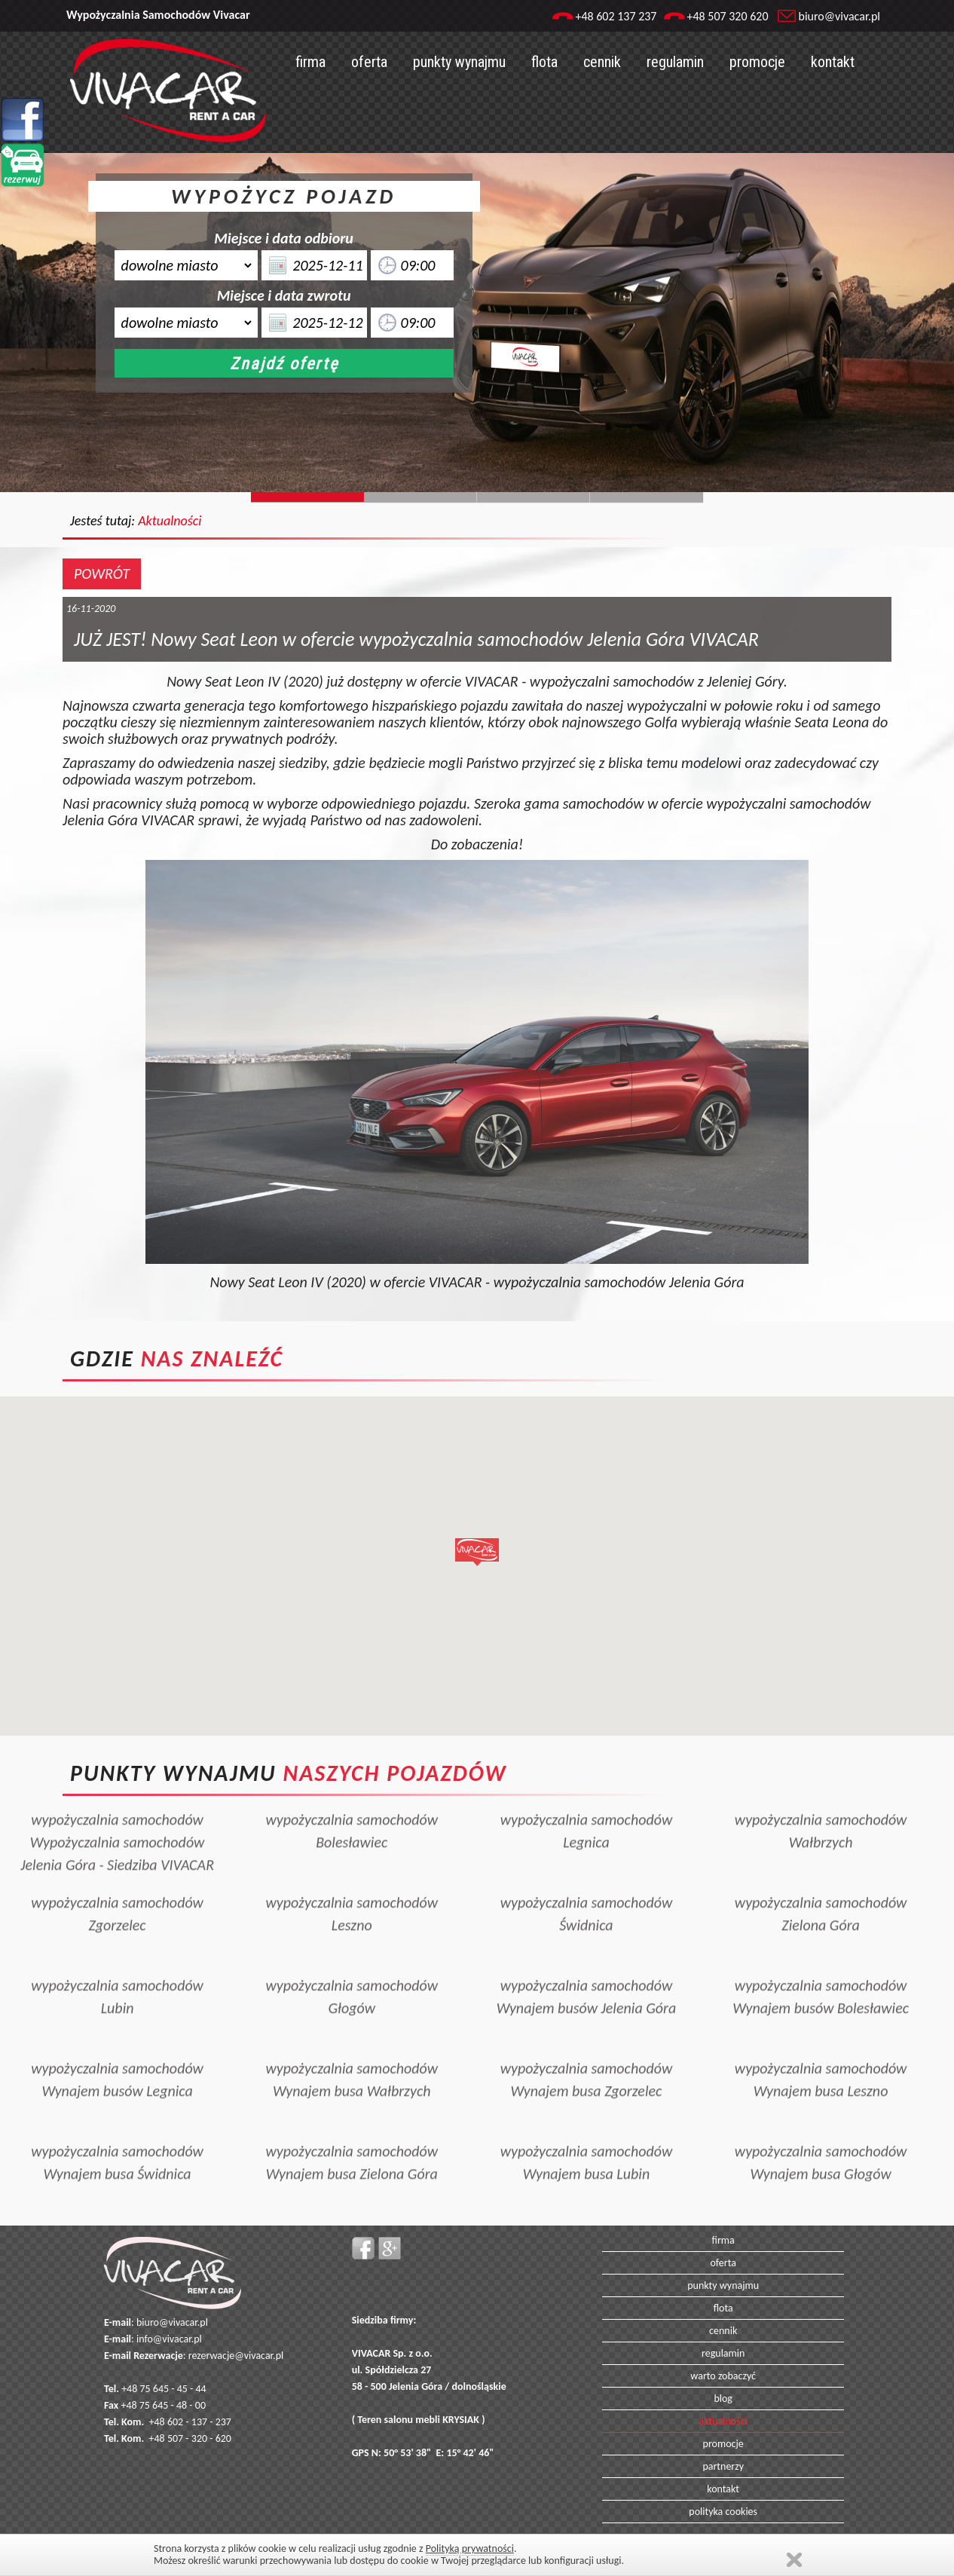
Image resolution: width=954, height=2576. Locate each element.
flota (544, 62)
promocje (757, 62)
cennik (602, 62)
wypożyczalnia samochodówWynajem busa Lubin (586, 2130)
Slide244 (420, 497)
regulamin (675, 62)
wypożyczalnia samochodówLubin (117, 1964)
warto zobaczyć (723, 2375)
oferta (369, 62)
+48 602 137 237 (615, 16)
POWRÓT (102, 573)
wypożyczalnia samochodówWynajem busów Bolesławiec (820, 1964)
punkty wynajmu (459, 62)
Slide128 (533, 497)
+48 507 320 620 (727, 16)
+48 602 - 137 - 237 (190, 2421)
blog (723, 2398)
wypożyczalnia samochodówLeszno (351, 1882)
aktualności (723, 2421)
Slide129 (646, 497)
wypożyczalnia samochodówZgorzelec (117, 1882)
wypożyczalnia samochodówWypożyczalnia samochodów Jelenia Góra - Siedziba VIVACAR (117, 1810)
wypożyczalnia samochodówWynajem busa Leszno (821, 2047)
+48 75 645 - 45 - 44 (163, 2388)
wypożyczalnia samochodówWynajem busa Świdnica (117, 2130)
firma (310, 62)
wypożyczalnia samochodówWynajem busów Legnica (117, 2047)
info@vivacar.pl (169, 2339)
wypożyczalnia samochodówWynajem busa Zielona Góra (351, 2130)
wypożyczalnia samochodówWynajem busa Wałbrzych (351, 2047)
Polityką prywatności (470, 2548)
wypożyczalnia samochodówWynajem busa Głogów (821, 2130)
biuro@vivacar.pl (839, 16)
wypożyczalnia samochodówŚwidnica (586, 1882)
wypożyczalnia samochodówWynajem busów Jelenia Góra (587, 1964)
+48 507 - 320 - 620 (190, 2438)
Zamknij (794, 2560)
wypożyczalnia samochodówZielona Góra (821, 1882)
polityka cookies (723, 2511)
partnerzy (723, 2466)
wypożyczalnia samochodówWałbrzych (821, 1799)
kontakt (833, 62)
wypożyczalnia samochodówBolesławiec (351, 1799)
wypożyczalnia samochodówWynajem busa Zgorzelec (586, 2047)
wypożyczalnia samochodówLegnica (586, 1799)
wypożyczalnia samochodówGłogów (351, 1964)
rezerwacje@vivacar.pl (235, 2355)
